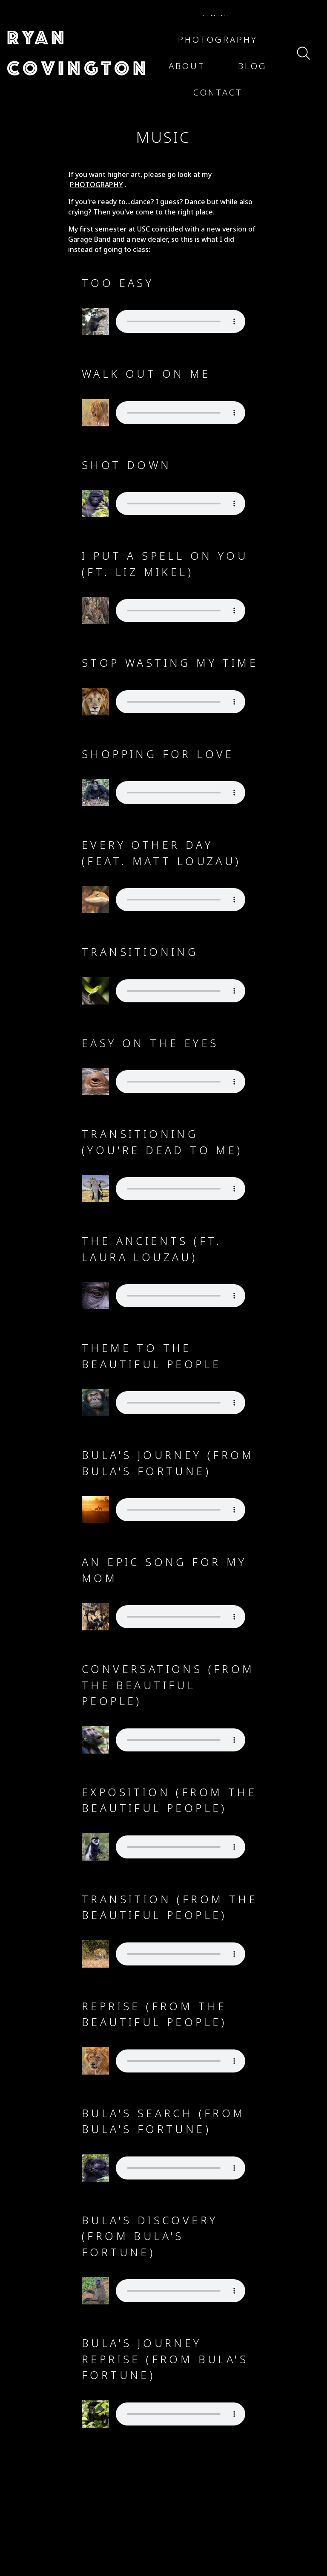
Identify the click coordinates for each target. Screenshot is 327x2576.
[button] (78, 53)
